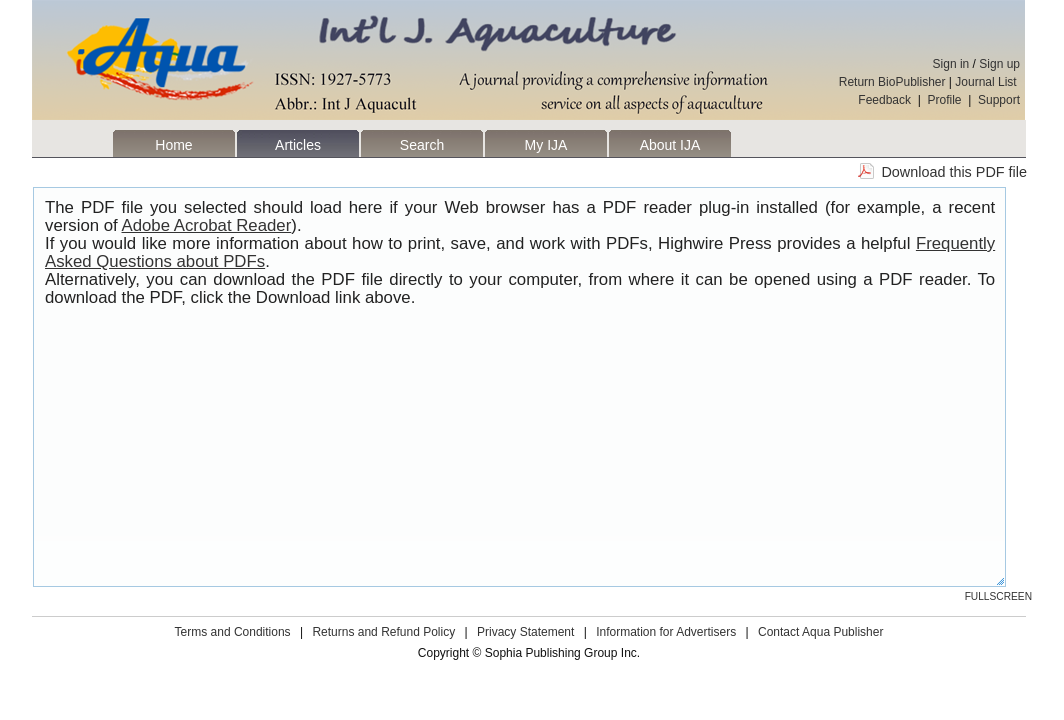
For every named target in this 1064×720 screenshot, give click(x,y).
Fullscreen (998, 596)
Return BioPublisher (892, 82)
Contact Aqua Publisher (820, 632)
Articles (298, 145)
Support (999, 100)
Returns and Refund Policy (383, 632)
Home (173, 145)
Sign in (951, 64)
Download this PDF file (954, 172)
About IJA (670, 145)
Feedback (884, 100)
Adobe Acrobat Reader (207, 225)
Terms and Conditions (233, 632)
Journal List (987, 82)
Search (422, 145)
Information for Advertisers (666, 632)
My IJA (546, 145)
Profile (945, 100)
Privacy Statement (525, 632)
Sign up (999, 64)
